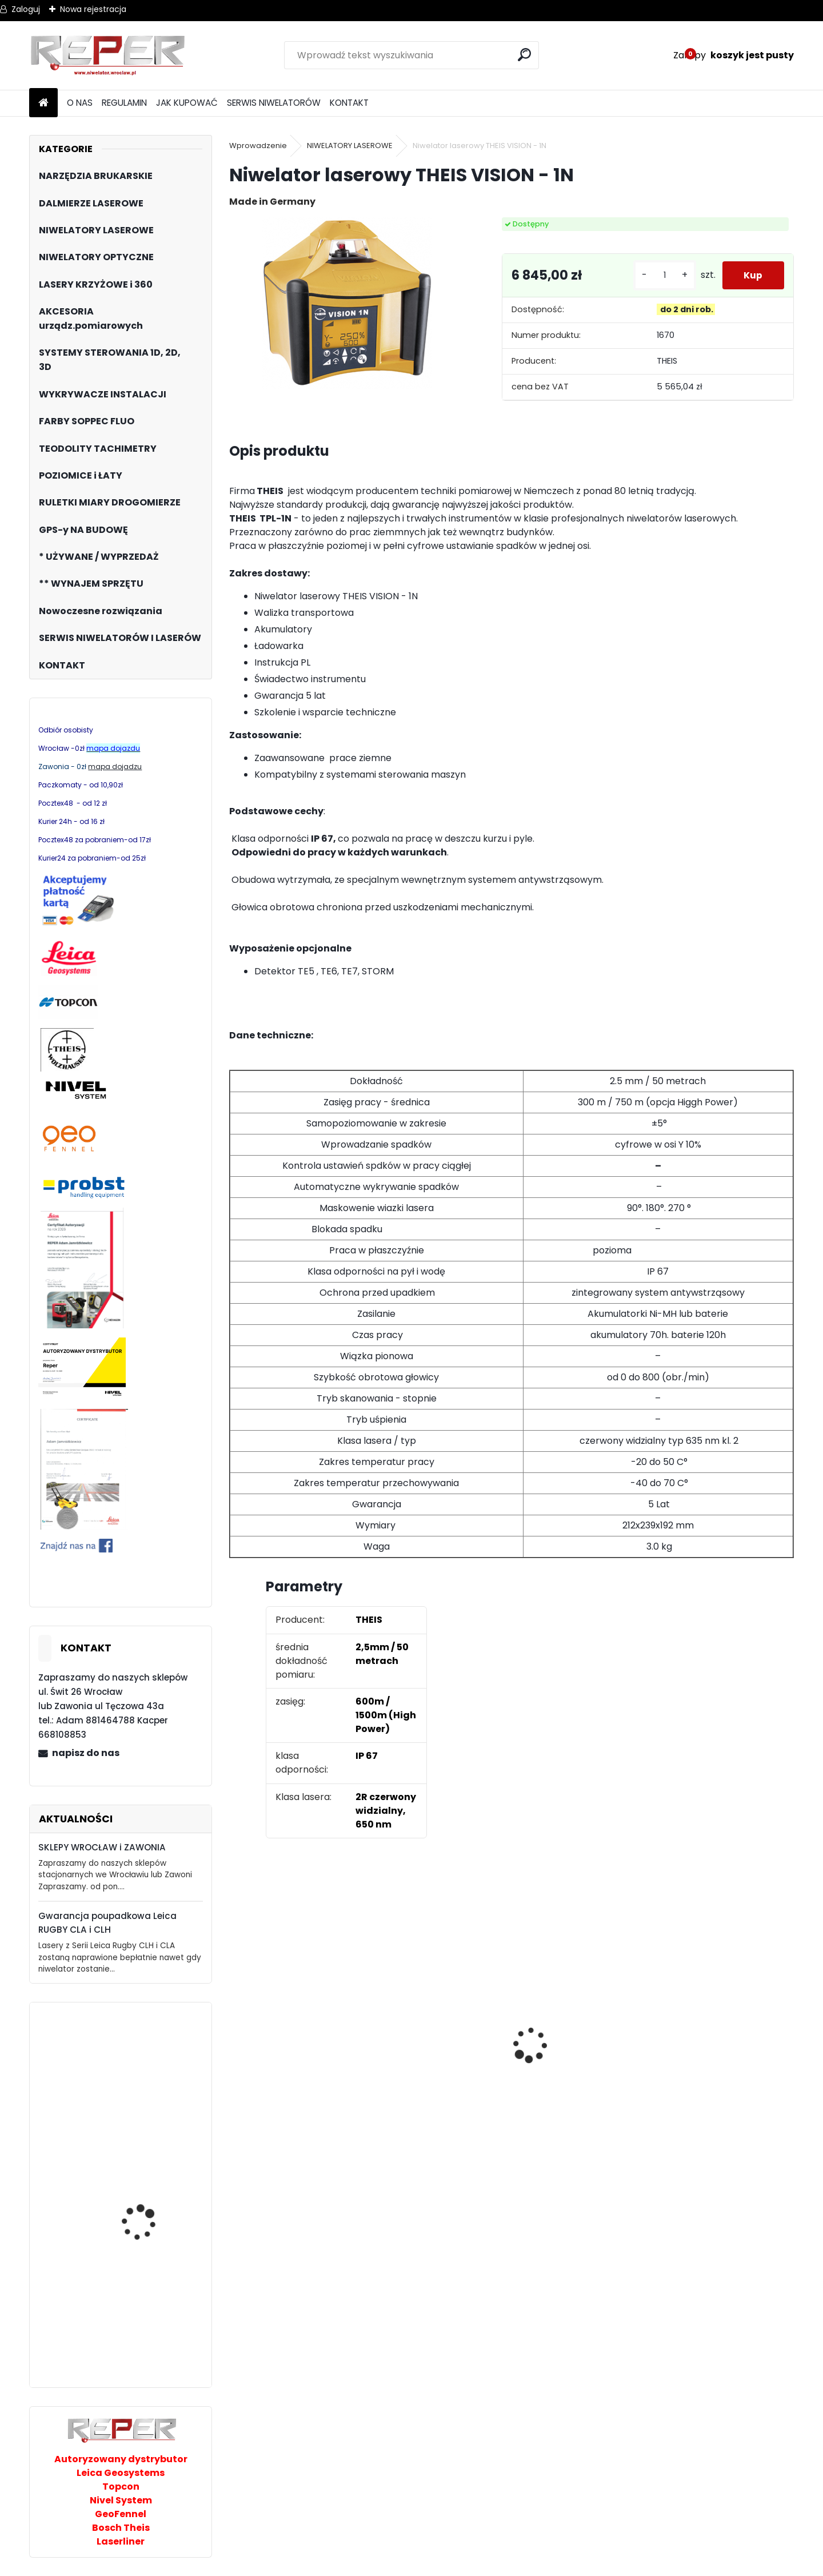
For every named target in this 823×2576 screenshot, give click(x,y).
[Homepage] (43, 103)
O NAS (80, 103)
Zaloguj (25, 9)
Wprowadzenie (258, 145)
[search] (525, 54)
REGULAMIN (124, 103)
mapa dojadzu (115, 766)
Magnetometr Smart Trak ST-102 (145, 2214)
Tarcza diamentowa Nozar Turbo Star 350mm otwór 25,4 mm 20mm (297, 2060)
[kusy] (662, 275)
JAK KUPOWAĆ (187, 103)
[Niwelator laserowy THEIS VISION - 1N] (347, 303)
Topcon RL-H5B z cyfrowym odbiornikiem (721, 2066)
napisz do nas (85, 1752)
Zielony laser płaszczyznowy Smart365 (134, 2327)
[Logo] (107, 55)
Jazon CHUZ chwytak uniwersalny (147, 2073)
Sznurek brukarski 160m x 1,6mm (433, 2042)
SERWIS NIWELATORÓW (274, 103)
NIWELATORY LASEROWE (350, 145)
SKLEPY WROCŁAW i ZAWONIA (102, 1847)
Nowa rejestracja (93, 9)
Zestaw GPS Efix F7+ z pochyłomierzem (567, 2032)
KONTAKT (349, 103)
